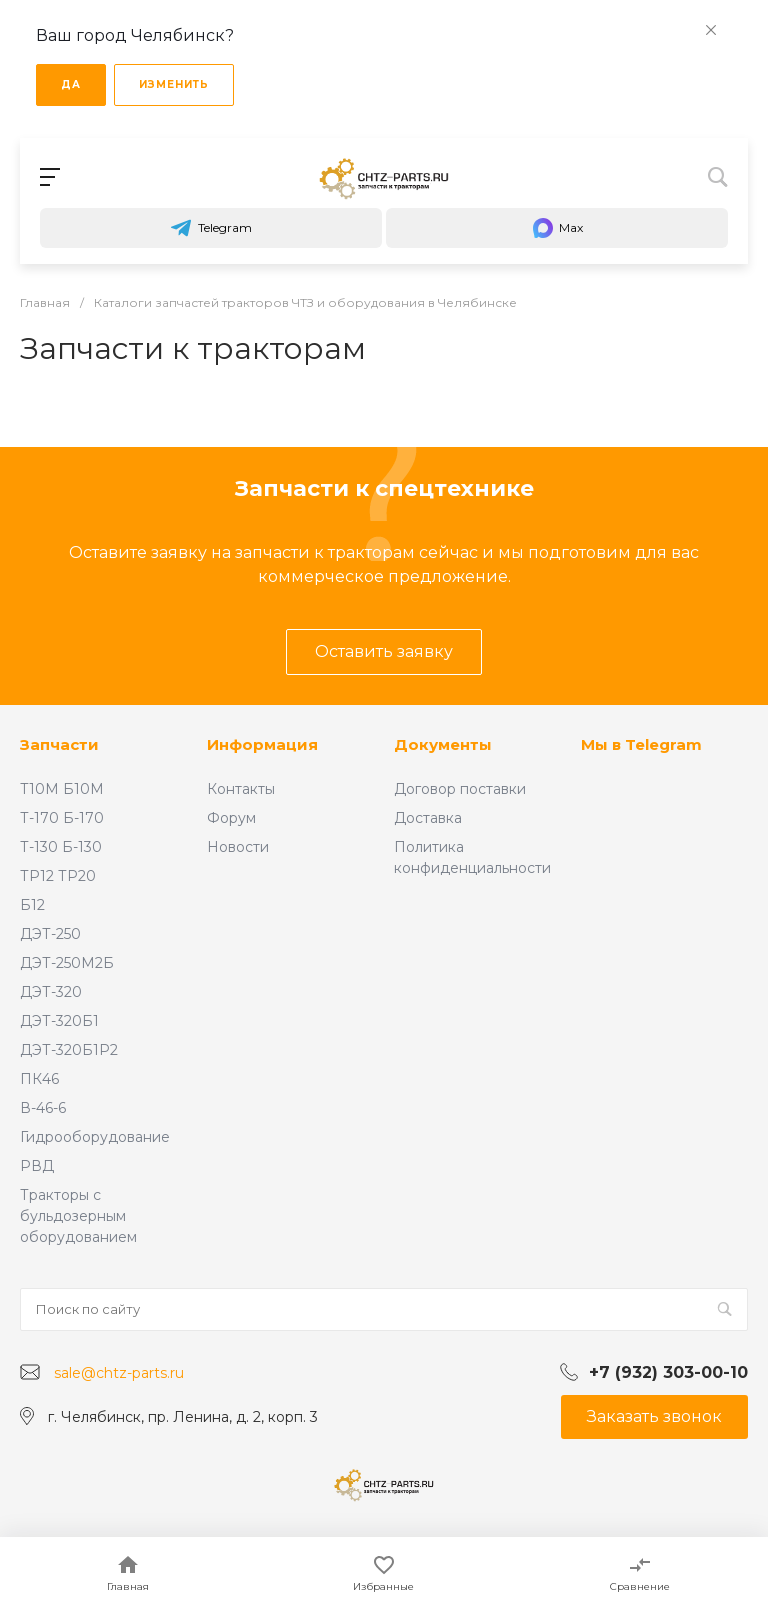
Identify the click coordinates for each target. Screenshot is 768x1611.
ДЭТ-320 (51, 992)
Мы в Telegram (641, 744)
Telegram (211, 228)
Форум (231, 818)
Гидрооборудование (95, 1137)
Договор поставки (460, 789)
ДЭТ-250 (50, 934)
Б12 (32, 905)
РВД (37, 1166)
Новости (238, 847)
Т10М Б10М (62, 789)
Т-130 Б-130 (61, 847)
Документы (443, 744)
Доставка (428, 818)
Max (557, 228)
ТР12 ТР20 (58, 876)
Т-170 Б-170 (62, 818)
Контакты (241, 789)
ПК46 (39, 1079)
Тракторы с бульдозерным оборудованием (78, 1216)
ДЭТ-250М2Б (67, 963)
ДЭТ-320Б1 (59, 1021)
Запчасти (59, 744)
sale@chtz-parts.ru (119, 1373)
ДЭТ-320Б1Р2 (69, 1050)
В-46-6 (43, 1108)
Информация (262, 744)
